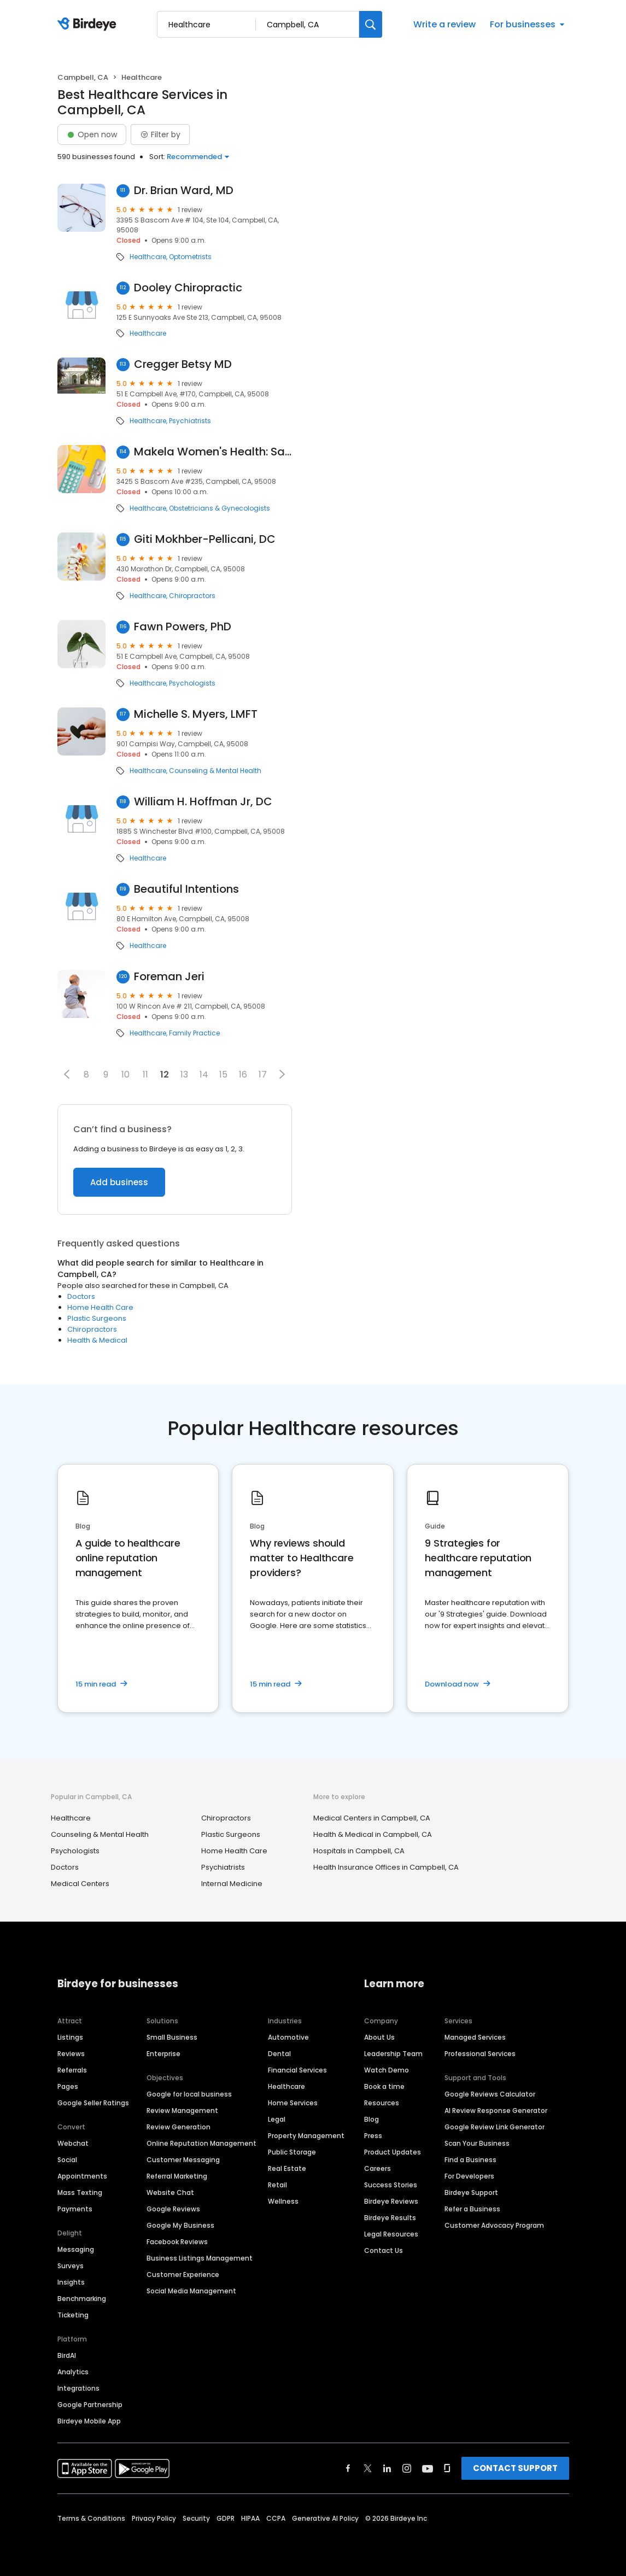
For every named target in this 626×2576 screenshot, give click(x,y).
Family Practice (194, 1033)
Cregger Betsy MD (183, 364)
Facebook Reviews (177, 2241)
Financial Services (297, 2070)
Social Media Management (191, 2291)
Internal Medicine (231, 1883)
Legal (276, 2119)
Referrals (72, 2070)
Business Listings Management (200, 2258)
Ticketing (73, 2315)
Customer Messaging (183, 2159)
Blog (371, 2119)
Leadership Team (393, 2053)
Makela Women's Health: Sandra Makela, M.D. (213, 452)
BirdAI (66, 2355)
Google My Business (180, 2225)
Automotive (288, 2037)
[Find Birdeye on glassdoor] (447, 2468)
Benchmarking (81, 2298)
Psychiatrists (190, 421)
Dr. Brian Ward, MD (183, 190)
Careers (377, 2168)
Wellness (283, 2201)
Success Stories (390, 2184)
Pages (67, 2086)
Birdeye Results (390, 2217)
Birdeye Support (471, 2192)
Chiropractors (192, 596)
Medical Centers (80, 1883)
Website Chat (170, 2192)
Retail (277, 2184)
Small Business (172, 2037)
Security (196, 2518)
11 (145, 1074)
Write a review (444, 24)
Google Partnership (89, 2404)
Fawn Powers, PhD (182, 627)
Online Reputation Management (201, 2143)
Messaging (75, 2249)
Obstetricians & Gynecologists (219, 508)
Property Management (306, 2135)
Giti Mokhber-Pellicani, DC (205, 539)
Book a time (384, 2086)
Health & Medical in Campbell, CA (372, 1834)
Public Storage (292, 2152)
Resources (381, 2102)
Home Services (293, 2102)
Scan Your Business (477, 2143)
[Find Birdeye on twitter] (368, 2468)
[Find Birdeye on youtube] (427, 2468)
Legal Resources (391, 2234)
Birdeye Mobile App (89, 2421)
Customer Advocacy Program (494, 2225)
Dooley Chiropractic (188, 288)
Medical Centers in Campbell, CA (371, 1818)
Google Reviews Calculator (489, 2094)
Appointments (82, 2176)
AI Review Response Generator (495, 2110)
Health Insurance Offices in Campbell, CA (386, 1867)
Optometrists (190, 257)
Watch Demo (386, 2070)
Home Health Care (100, 1307)
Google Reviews (173, 2209)
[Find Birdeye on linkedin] (387, 2468)
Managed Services (475, 2037)
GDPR (226, 2518)
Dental (279, 2053)
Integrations (78, 2388)
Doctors (81, 1296)
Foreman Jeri (169, 976)
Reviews (71, 2053)
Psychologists (192, 683)
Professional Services (480, 2053)
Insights (71, 2282)
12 (164, 1074)
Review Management (182, 2110)
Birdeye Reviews (391, 2201)
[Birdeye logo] (88, 24)
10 (125, 1074)
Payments (74, 2209)
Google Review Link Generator (494, 2127)
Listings (70, 2037)
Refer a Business (472, 2209)
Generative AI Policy (325, 2518)
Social (67, 2159)
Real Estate (287, 2168)
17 (263, 1074)
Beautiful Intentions (186, 889)
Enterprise (163, 2053)
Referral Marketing (177, 2176)
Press (373, 2135)
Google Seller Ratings (93, 2102)
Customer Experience (183, 2274)
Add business (119, 1182)
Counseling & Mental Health (215, 770)
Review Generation (178, 2127)
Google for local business (189, 2094)
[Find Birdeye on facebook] (348, 2468)
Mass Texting (79, 2192)
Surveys (70, 2265)
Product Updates (392, 2152)
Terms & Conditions (91, 2518)
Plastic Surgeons (96, 1318)
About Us (379, 2037)
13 (184, 1074)
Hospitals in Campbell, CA (359, 1851)
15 (223, 1074)
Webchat (73, 2143)
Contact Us (383, 2250)
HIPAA (250, 2518)
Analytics (73, 2371)
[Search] (370, 24)
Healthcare (148, 257)
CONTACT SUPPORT (515, 2468)
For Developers (469, 2176)
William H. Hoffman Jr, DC (203, 802)
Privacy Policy (154, 2518)
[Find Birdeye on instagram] (406, 2468)
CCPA (275, 2518)
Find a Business (470, 2159)
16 (243, 1074)
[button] (67, 1074)
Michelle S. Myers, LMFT (196, 714)
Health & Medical (97, 1340)
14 (204, 1074)
